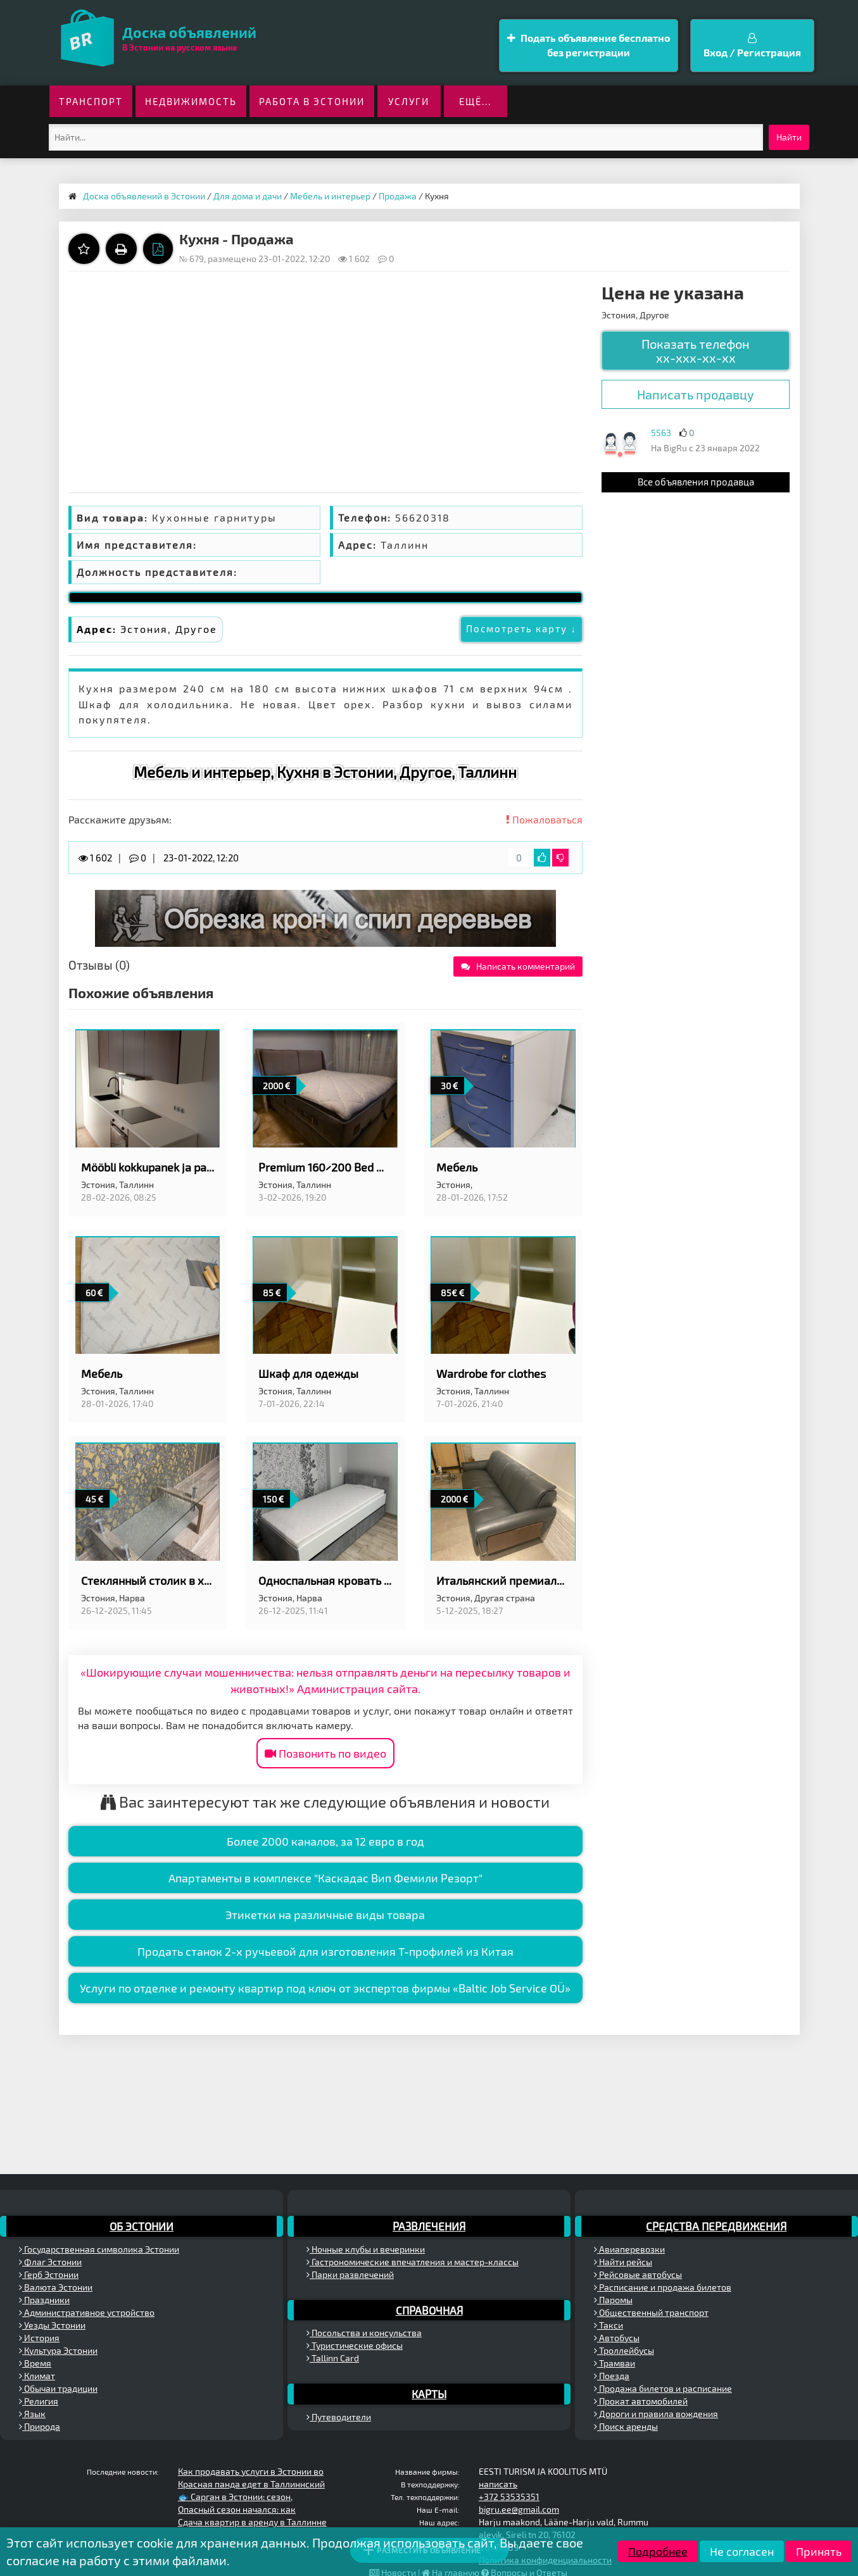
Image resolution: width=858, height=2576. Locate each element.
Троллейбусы (624, 2350)
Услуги (408, 101)
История (39, 2337)
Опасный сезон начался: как (237, 2509)
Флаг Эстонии (50, 2261)
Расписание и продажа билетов (662, 2287)
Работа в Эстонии (312, 101)
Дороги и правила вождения (656, 2413)
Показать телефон (695, 350)
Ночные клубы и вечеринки (365, 2249)
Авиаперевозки (629, 2249)
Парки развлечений (350, 2274)
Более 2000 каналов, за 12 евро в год (325, 1841)
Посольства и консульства (364, 2332)
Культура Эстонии (58, 2350)
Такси (608, 2325)
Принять (819, 2551)
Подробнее (658, 2551)
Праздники (44, 2299)
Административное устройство (87, 2312)
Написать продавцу (695, 394)
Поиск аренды (626, 2426)
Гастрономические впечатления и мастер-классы (412, 2261)
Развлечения (429, 2226)
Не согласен (742, 2551)
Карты (429, 2393)
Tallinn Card (332, 2358)
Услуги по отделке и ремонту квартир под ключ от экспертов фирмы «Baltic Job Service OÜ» (325, 1988)
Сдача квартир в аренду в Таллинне (252, 2522)
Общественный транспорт (651, 2312)
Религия (38, 2401)
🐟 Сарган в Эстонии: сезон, (235, 2496)
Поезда (611, 2375)
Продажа (398, 196)
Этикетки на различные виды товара (325, 1915)
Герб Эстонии (49, 2274)
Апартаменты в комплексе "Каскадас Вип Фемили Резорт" (325, 1878)
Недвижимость (191, 101)
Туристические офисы (354, 2345)
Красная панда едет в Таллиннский (251, 2484)
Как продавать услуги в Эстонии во (251, 2471)
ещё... (475, 101)
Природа (39, 2426)
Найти (789, 137)
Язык (32, 2413)
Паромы (613, 2299)
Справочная (429, 2310)
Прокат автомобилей (641, 2401)
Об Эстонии (141, 2226)
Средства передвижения (716, 2226)
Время (35, 2363)
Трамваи (614, 2363)
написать (498, 2484)
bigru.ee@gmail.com (519, 2509)
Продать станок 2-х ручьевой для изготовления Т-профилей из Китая (325, 1951)
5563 (661, 432)
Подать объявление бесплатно (588, 46)
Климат (37, 2375)
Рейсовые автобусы (638, 2274)
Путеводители (338, 2416)
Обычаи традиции (58, 2388)
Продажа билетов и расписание (663, 2388)
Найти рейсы (623, 2261)
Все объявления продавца (696, 481)
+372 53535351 (509, 2496)
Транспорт (91, 101)
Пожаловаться (544, 819)
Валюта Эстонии (55, 2287)
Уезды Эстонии (52, 2325)
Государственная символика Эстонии (99, 2249)
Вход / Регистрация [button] (752, 45)
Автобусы (617, 2337)
